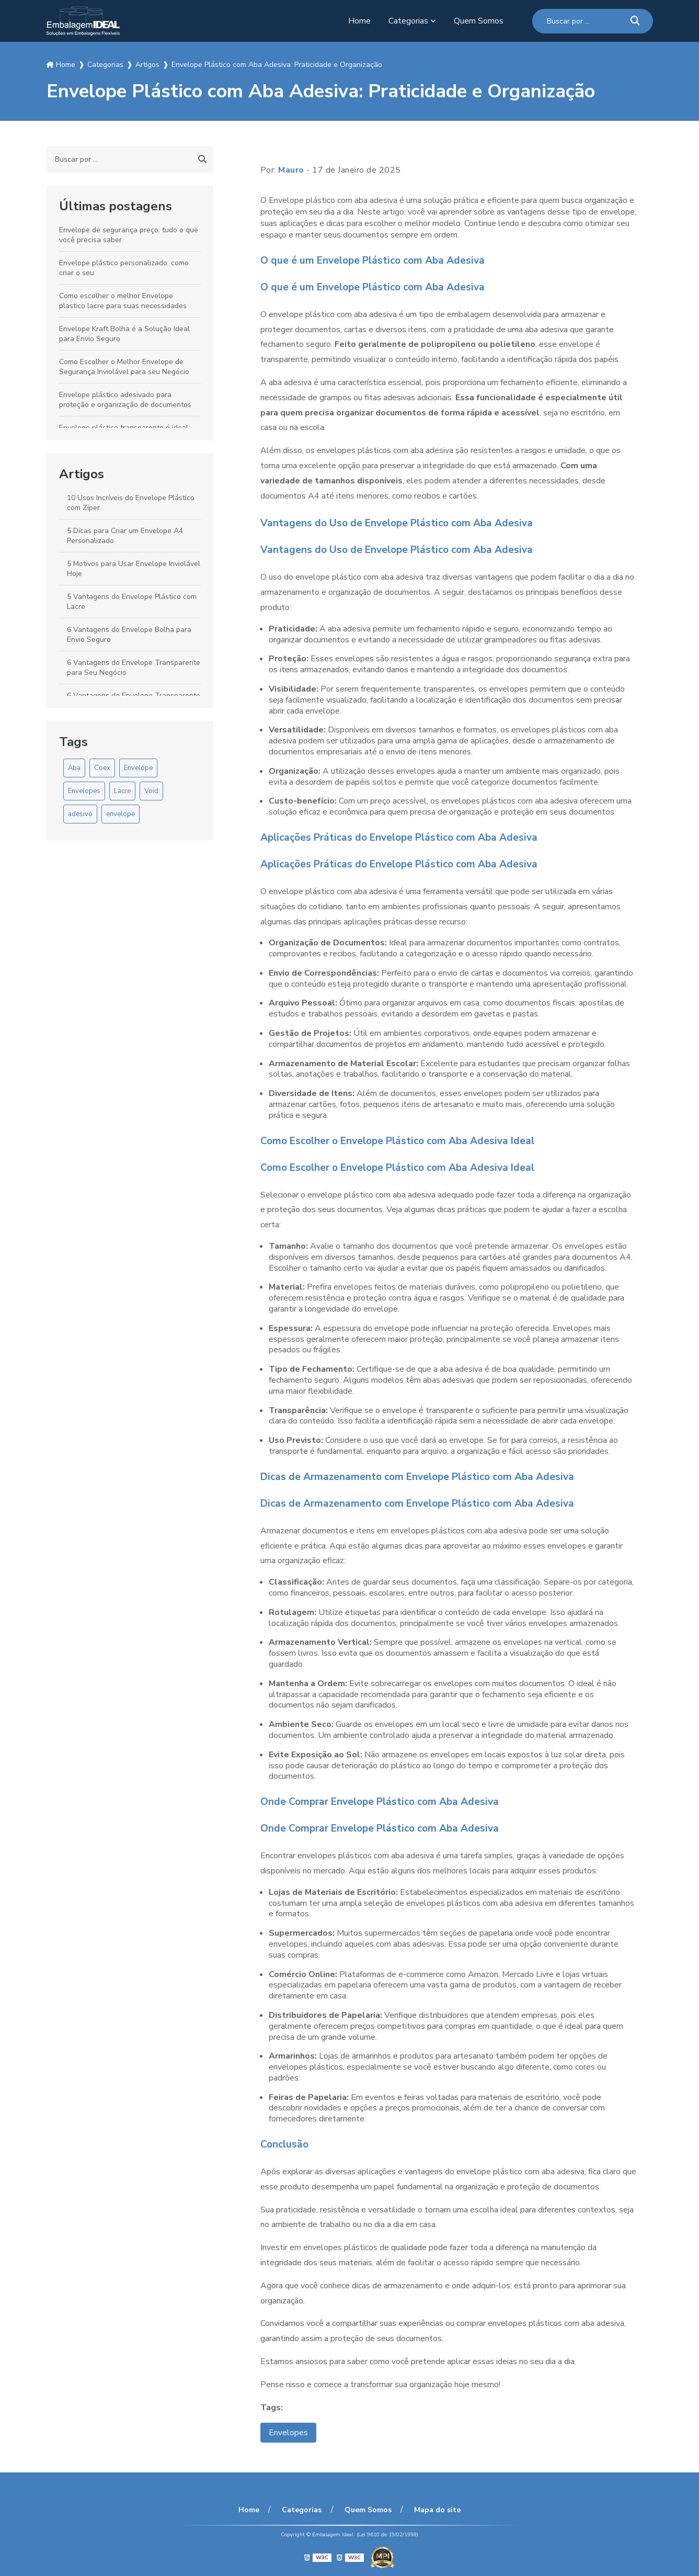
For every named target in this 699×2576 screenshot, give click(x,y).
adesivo (80, 814)
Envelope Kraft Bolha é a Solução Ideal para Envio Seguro (124, 334)
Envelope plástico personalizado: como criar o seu (124, 268)
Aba (74, 768)
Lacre (122, 791)
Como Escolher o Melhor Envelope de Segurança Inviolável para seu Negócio (124, 367)
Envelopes (84, 791)
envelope (120, 814)
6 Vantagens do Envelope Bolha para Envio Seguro (129, 635)
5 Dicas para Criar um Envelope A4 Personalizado (125, 536)
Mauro (291, 170)
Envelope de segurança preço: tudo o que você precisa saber (128, 235)
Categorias (408, 21)
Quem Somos (478, 21)
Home (359, 21)
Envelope (138, 768)
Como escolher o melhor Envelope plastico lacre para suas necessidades (123, 301)
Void (151, 791)
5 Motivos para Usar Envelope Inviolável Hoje (133, 569)
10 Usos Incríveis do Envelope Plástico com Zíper (130, 503)
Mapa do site (435, 2510)
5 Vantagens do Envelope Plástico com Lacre (132, 602)
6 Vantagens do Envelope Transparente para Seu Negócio (133, 667)
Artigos (81, 474)
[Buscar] (635, 21)
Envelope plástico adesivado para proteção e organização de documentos (125, 400)
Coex (102, 768)
